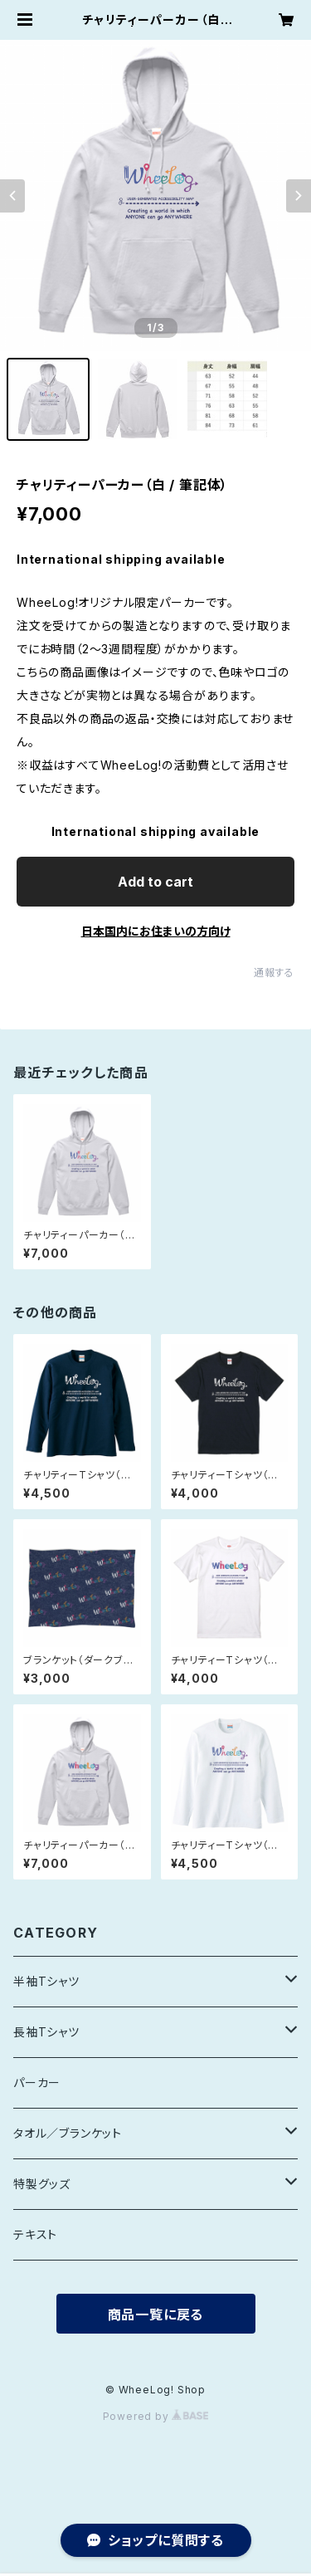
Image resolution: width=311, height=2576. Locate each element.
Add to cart (155, 881)
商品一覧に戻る (156, 2314)
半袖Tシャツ (46, 1981)
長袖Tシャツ (46, 2032)
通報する (274, 972)
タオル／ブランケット (67, 2133)
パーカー (37, 2082)
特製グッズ (41, 2184)
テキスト (35, 2234)
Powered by (156, 2416)
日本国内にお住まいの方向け (156, 931)
